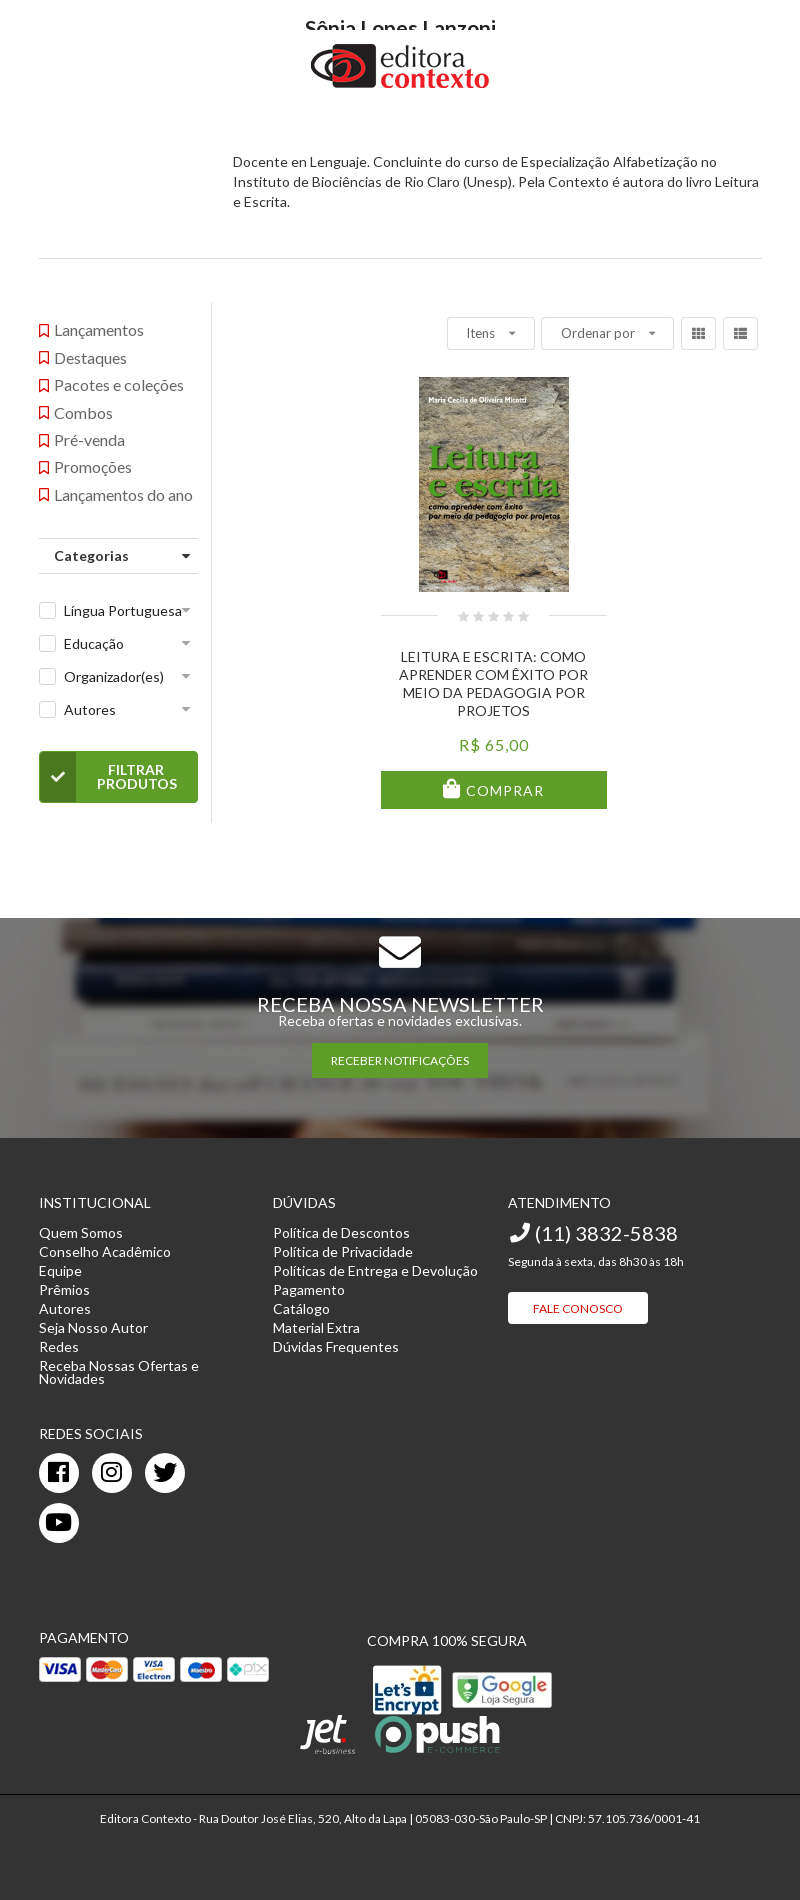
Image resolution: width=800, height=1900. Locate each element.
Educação (94, 643)
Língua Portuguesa (123, 610)
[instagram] (112, 1473)
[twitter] (165, 1473)
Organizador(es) (114, 676)
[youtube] (59, 1523)
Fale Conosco (578, 1308)
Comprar (503, 790)
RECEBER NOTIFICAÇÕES (400, 1060)
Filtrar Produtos (108, 777)
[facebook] (59, 1473)
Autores (90, 709)
